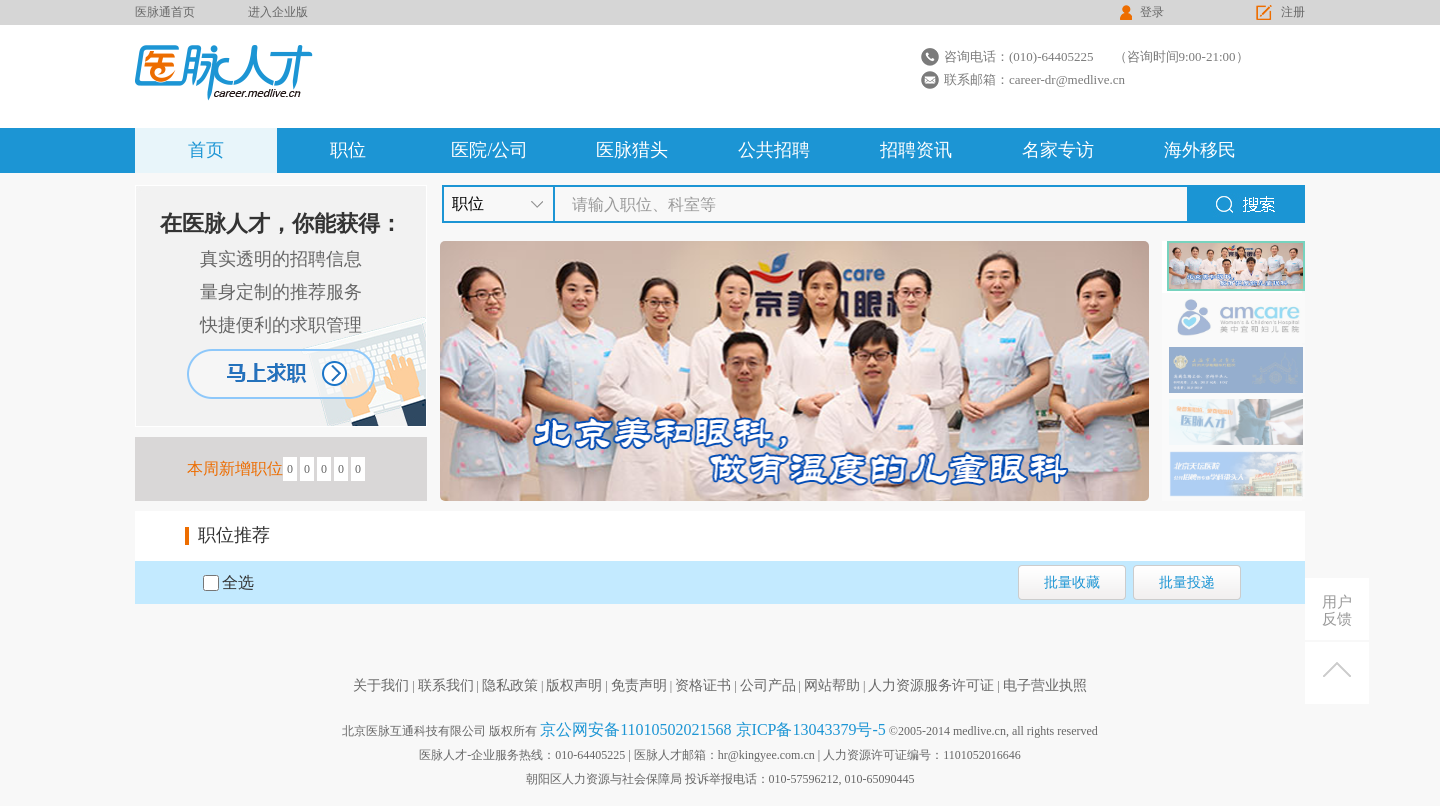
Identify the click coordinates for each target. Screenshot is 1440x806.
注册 (1293, 12)
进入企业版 (278, 12)
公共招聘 (774, 150)
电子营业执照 (1045, 685)
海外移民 (1200, 150)
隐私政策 (510, 685)
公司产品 (768, 685)
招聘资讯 (916, 150)
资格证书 (703, 685)
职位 (348, 150)
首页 (206, 150)
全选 (238, 582)
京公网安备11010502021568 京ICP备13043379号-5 (713, 729)
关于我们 (381, 685)
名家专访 (1058, 150)
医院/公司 (489, 150)
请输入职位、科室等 (644, 204)
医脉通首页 (165, 12)
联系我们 (446, 685)
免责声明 (639, 685)
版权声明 (574, 685)
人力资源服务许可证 (931, 685)
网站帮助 (832, 685)
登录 (1152, 12)
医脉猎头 (632, 150)
